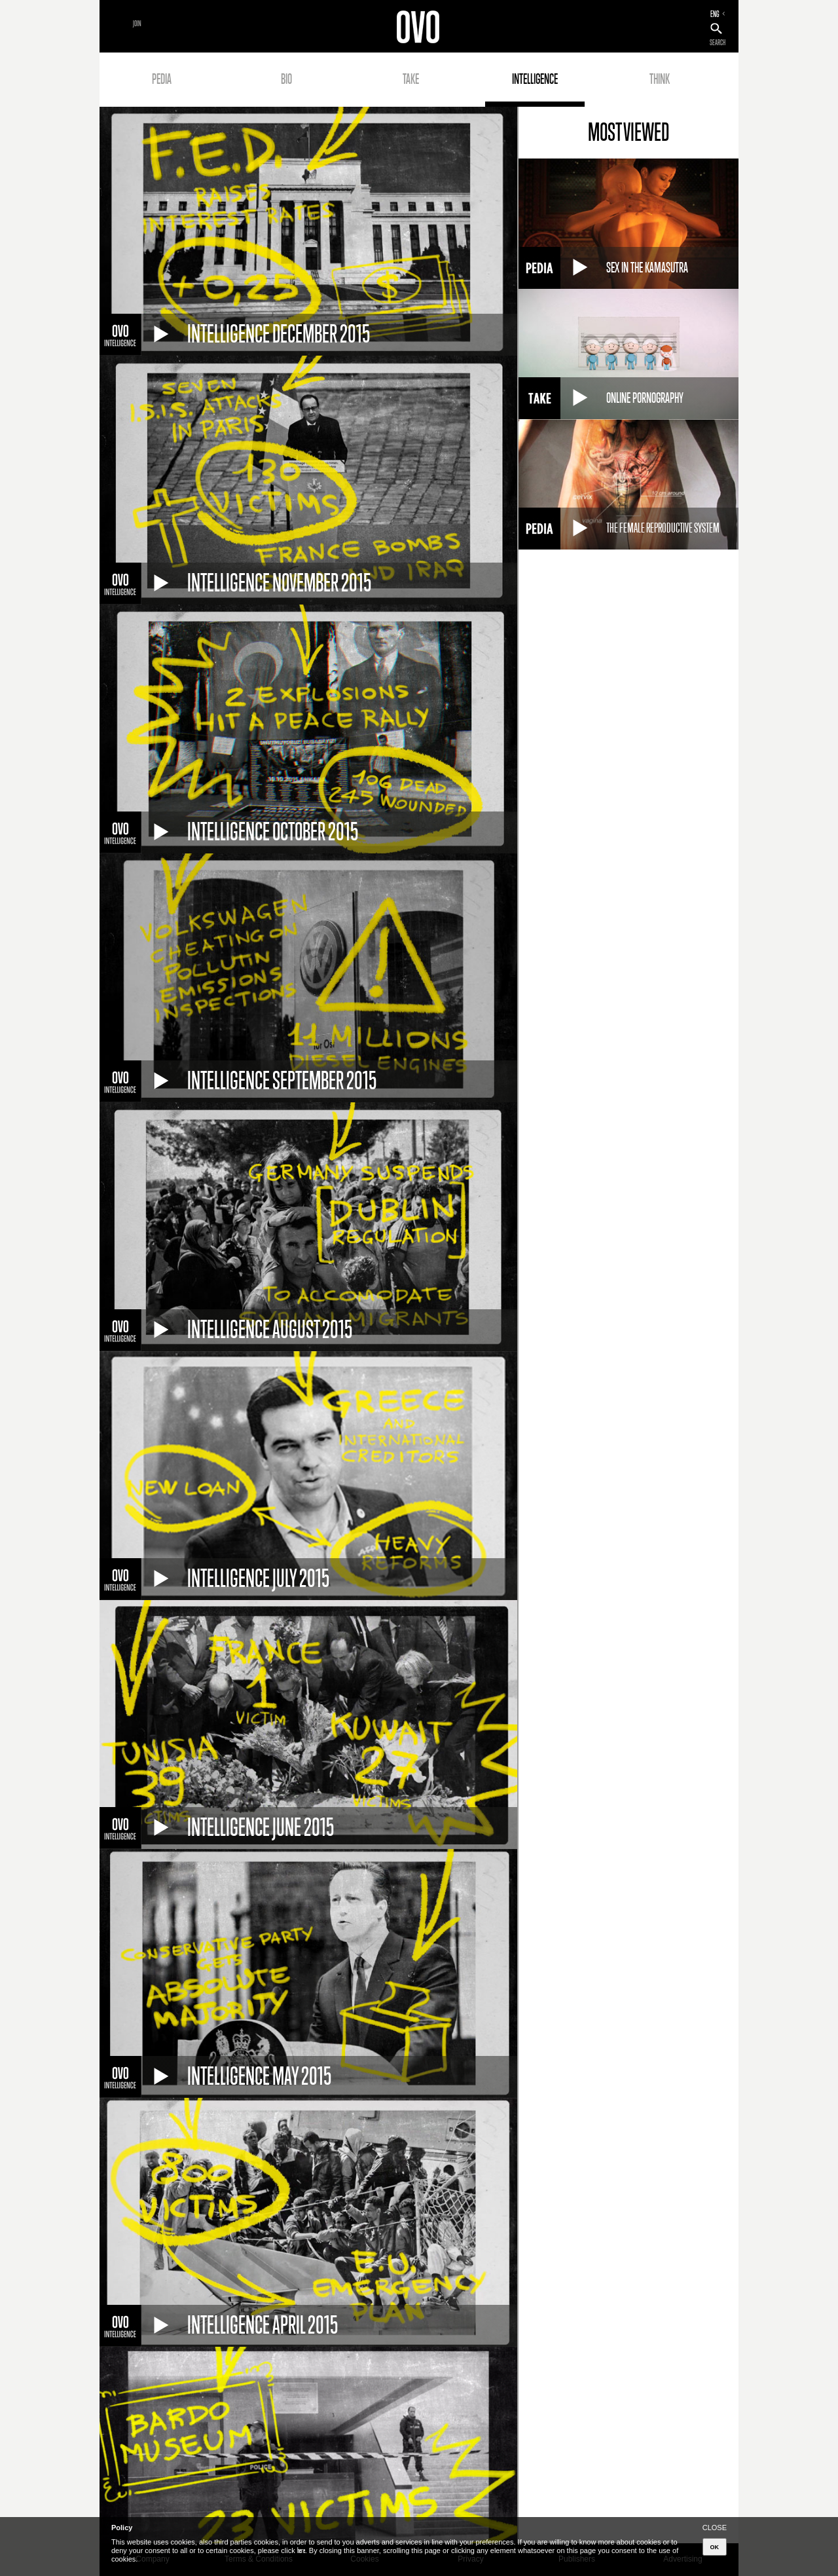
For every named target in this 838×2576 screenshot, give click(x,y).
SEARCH (717, 43)
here (301, 2550)
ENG (715, 14)
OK (715, 2547)
